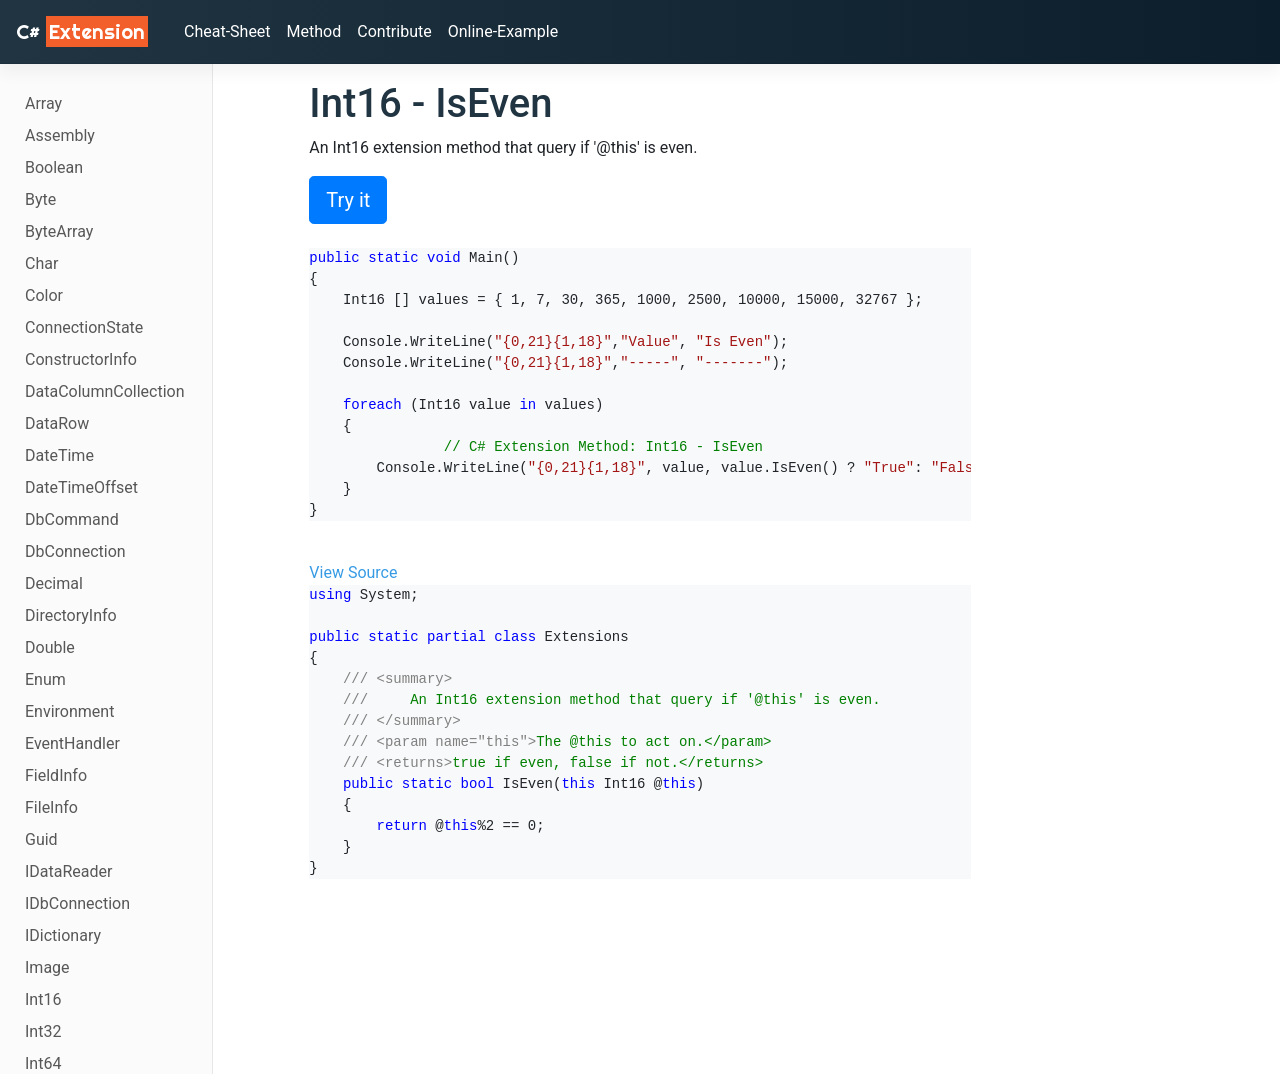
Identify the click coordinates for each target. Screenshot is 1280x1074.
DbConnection (75, 551)
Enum (45, 679)
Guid (41, 839)
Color (44, 295)
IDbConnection (77, 903)
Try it (348, 200)
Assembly (60, 135)
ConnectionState (84, 327)
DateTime (59, 455)
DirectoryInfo (71, 615)
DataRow (57, 423)
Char (41, 263)
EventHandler (72, 743)
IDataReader (68, 871)
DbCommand (72, 519)
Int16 (43, 999)
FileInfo (51, 807)
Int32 (43, 1031)
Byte (40, 199)
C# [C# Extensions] (82, 31)
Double (50, 647)
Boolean (54, 167)
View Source (353, 572)
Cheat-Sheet (227, 31)
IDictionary (63, 935)
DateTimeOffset (81, 487)
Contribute (394, 31)
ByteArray (59, 231)
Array (43, 103)
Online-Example (503, 31)
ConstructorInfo (81, 359)
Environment (69, 711)
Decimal (54, 583)
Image (47, 967)
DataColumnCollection (105, 391)
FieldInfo (56, 775)
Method (314, 31)
